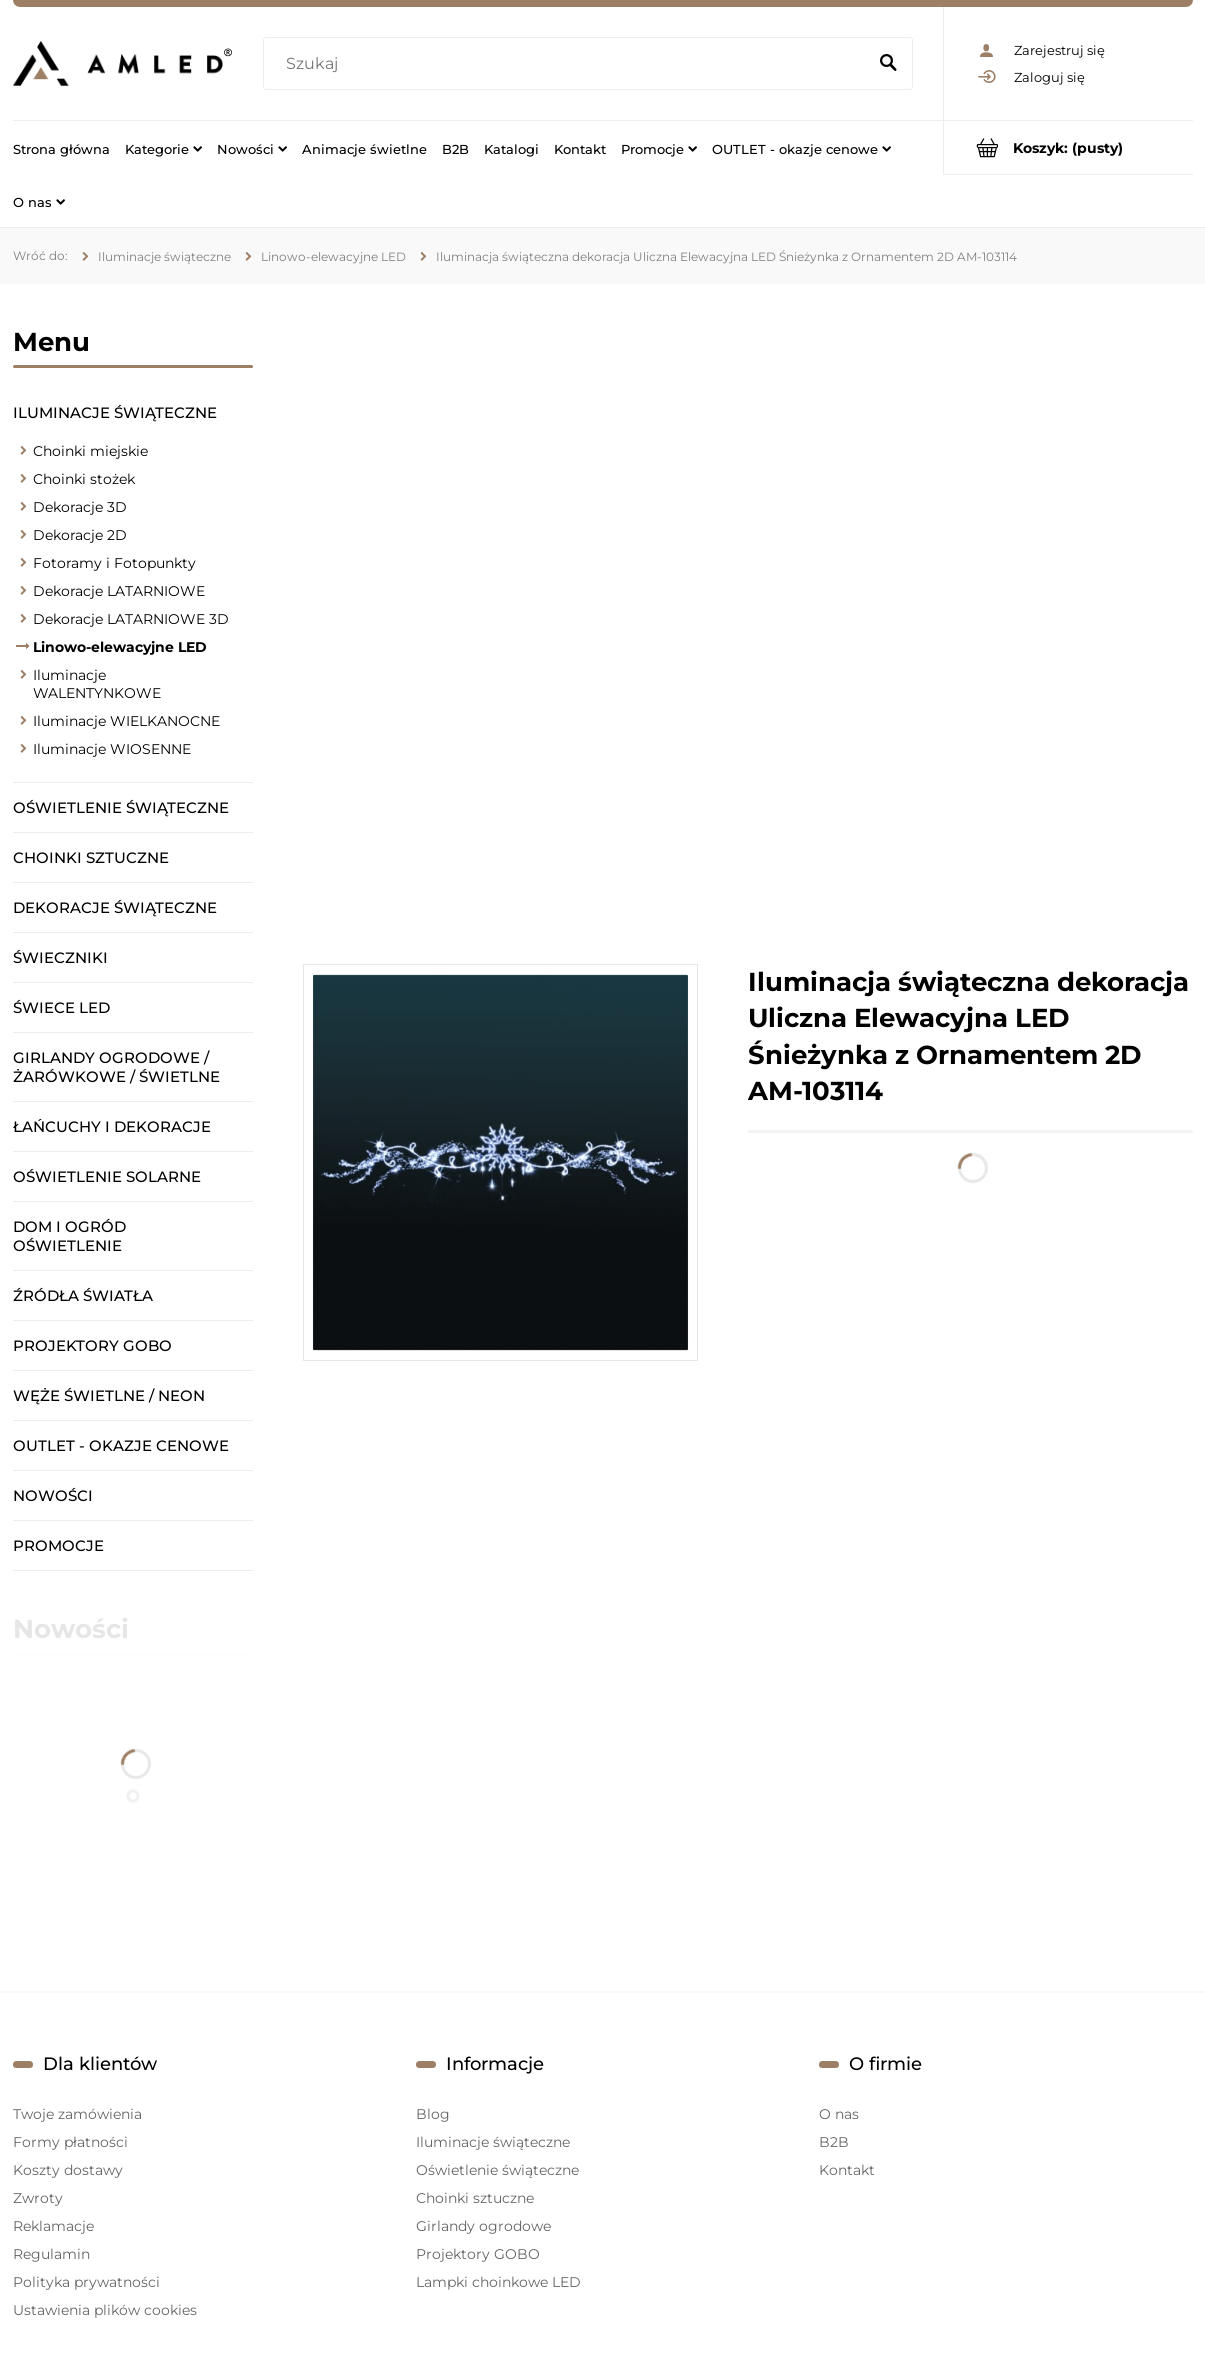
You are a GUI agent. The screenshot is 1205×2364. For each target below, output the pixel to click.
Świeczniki (60, 957)
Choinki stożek (84, 479)
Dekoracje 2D (80, 535)
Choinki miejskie (90, 451)
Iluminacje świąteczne (115, 412)
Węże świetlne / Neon (109, 1395)
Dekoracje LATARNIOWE (119, 591)
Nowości (53, 1495)
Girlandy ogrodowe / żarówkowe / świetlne (116, 1067)
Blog (433, 2114)
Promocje (58, 1545)
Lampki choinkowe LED (498, 2282)
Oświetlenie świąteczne (121, 807)
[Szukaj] (889, 64)
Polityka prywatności (86, 2282)
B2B (834, 2142)
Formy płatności (70, 2142)
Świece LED (61, 1007)
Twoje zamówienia (77, 2114)
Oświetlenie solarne (107, 1176)
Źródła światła (83, 1295)
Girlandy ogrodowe (483, 2226)
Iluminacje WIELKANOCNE (126, 721)
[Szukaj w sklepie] (568, 64)
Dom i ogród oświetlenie (69, 1236)
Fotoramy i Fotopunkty (114, 563)
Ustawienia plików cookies (105, 2310)
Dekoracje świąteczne (115, 907)
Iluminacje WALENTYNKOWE (97, 684)
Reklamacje (53, 2226)
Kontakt (847, 2170)
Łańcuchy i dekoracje (112, 1126)
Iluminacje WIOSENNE (112, 749)
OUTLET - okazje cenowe (121, 1445)
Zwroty (38, 2198)
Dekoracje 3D (80, 507)
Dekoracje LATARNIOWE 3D (131, 619)
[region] (748, 624)
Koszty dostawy (68, 2170)
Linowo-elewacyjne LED (120, 647)
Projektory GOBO (92, 1345)
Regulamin (51, 2254)
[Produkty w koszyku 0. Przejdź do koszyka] (1068, 147)
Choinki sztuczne (91, 857)
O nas (839, 2114)
